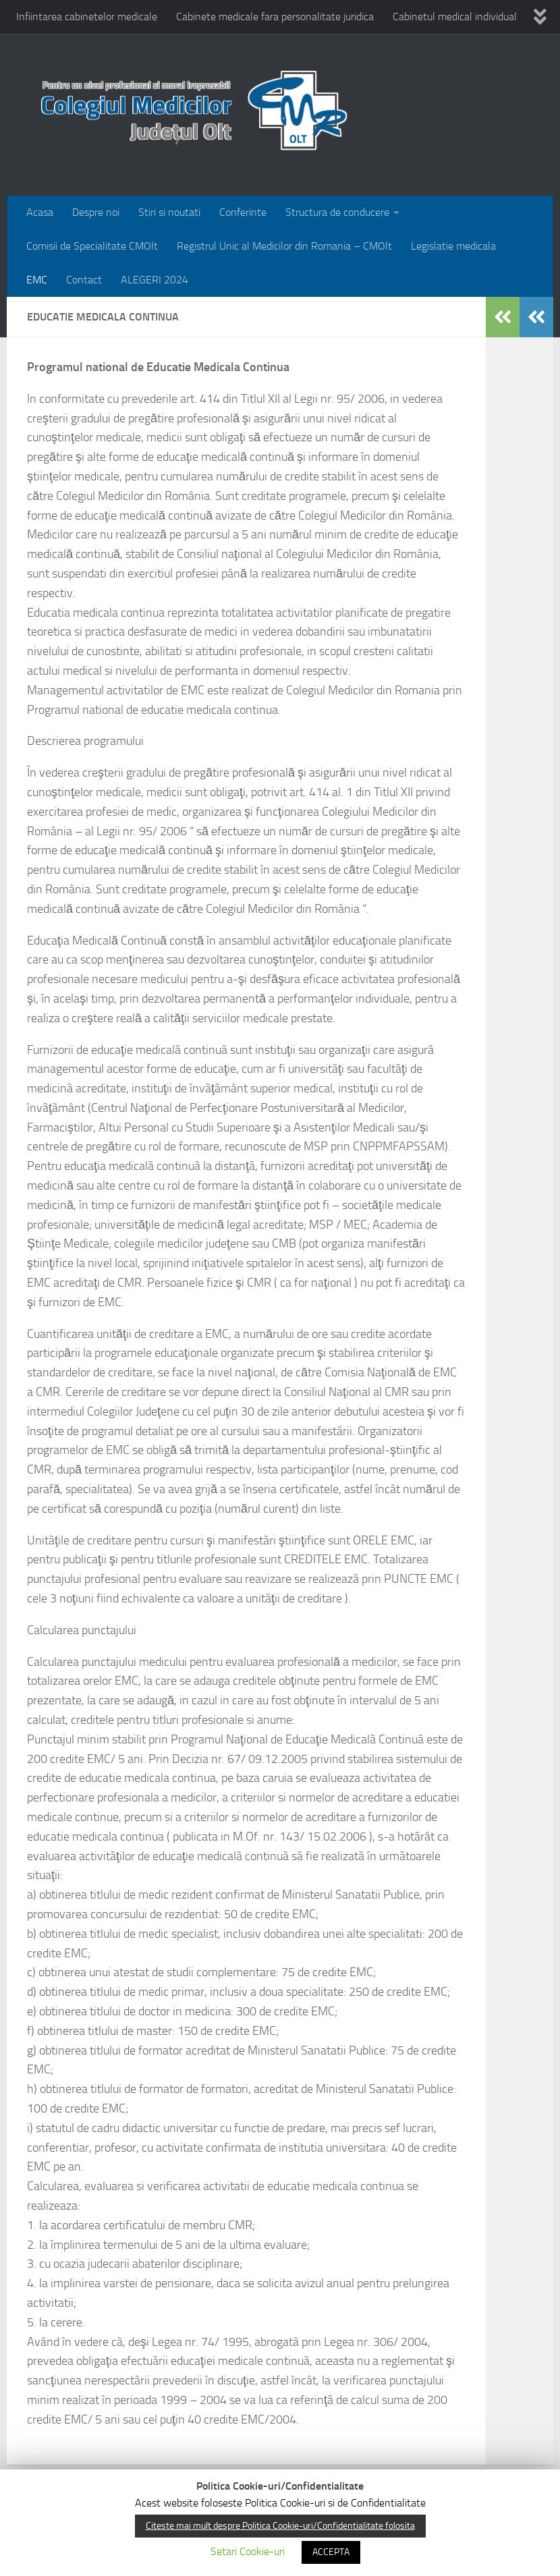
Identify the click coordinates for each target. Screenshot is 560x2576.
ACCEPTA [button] (330, 2552)
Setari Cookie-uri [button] (248, 2551)
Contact (84, 279)
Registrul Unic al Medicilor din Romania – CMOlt (284, 246)
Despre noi (95, 212)
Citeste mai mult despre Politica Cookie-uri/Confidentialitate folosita (280, 2525)
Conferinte (243, 212)
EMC (36, 279)
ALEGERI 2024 (154, 279)
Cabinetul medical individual (455, 16)
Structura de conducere (337, 212)
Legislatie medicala (453, 246)
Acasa (39, 212)
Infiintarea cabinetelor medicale (86, 16)
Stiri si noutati (169, 212)
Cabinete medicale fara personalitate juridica (275, 16)
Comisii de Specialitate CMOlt (92, 246)
